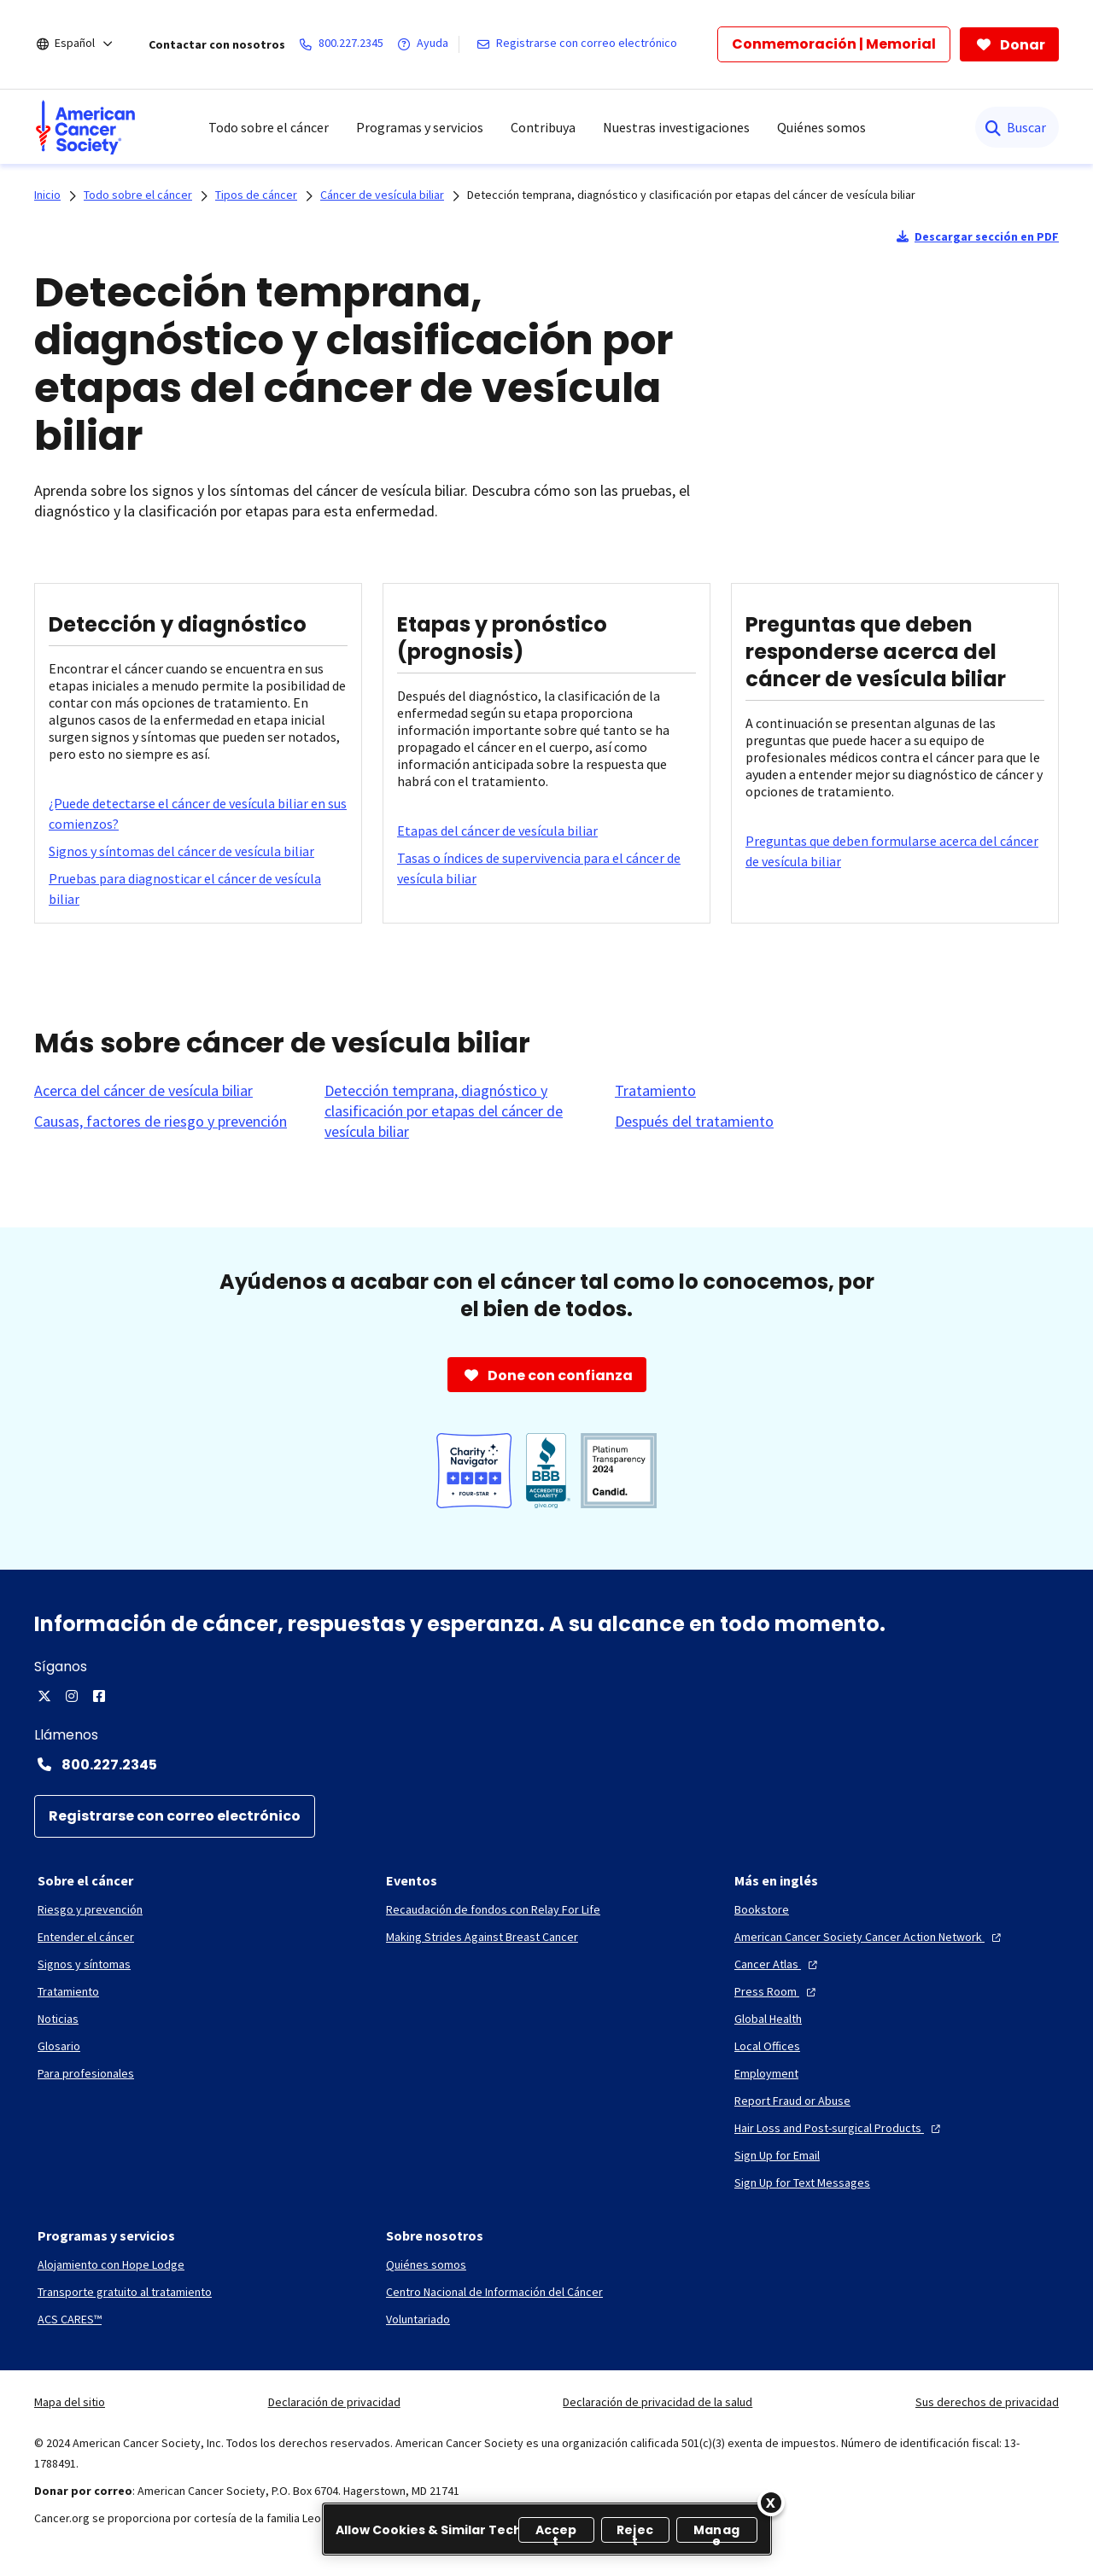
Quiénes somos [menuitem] (821, 127)
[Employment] (766, 2073)
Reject (635, 2532)
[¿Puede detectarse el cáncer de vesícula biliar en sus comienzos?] (198, 813)
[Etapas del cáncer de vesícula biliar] (497, 830)
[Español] (86, 44)
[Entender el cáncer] (86, 1936)
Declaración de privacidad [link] (334, 2402)
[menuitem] (85, 127)
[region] (547, 2529)
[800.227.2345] (344, 44)
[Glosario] (59, 2046)
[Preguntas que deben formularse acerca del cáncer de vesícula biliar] (894, 850)
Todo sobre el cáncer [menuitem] (268, 127)
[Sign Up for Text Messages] (802, 2182)
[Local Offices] (767, 2046)
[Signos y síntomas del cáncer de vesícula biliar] (181, 851)
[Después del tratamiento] (694, 1121)
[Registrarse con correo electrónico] (580, 44)
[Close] (771, 2502)
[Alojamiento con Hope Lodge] (111, 2264)
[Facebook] (99, 1696)
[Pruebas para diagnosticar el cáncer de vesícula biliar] (198, 888)
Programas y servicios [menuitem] (419, 127)
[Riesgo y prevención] (90, 1909)
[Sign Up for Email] (777, 2155)
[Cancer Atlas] (777, 1964)
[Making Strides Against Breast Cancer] (482, 1936)
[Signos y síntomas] (84, 1964)
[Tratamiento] (655, 1091)
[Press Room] (777, 1991)
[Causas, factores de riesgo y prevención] (160, 1121)
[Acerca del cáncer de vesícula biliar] (143, 1091)
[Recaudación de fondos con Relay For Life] (493, 1909)
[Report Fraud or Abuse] (792, 2100)
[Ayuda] (426, 44)
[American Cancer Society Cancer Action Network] (869, 1936)
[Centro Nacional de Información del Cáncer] (494, 2292)
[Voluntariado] (418, 2319)
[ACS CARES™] (70, 2319)
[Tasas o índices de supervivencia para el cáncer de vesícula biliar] (546, 868)
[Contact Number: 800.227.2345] (546, 1764)
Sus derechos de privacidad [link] (987, 2402)
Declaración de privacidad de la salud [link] (657, 2402)
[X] (44, 1696)
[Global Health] (768, 2018)
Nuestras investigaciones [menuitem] (676, 127)
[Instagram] (71, 1696)
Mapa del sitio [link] (69, 2402)
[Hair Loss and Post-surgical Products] (839, 2128)
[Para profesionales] (86, 2073)
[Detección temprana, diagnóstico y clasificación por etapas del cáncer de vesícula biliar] (459, 1111)
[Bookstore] (761, 1909)
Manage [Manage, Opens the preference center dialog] (716, 2532)
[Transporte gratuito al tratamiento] (125, 2292)
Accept (556, 2532)
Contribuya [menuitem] (543, 127)
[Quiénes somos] (426, 2264)
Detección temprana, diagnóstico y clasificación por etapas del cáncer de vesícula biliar (691, 194)
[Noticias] (58, 2018)
